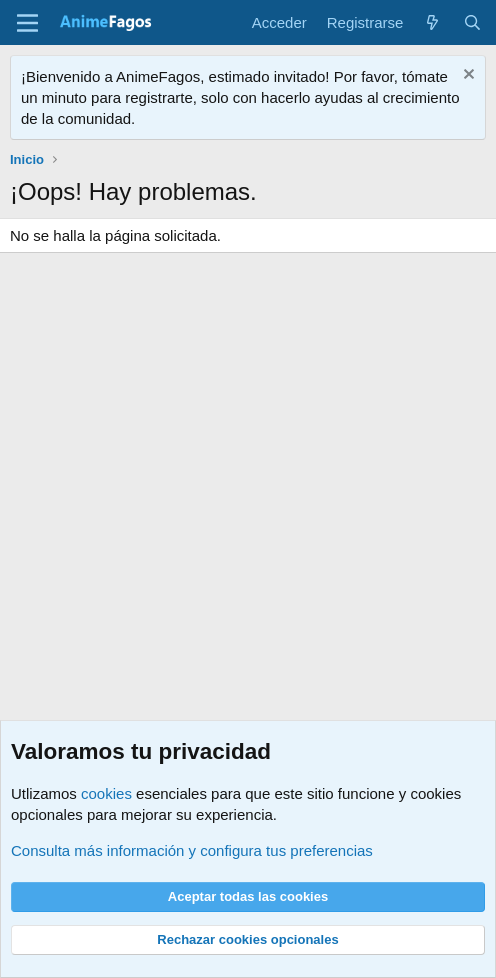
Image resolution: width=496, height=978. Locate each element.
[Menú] (27, 23)
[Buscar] (472, 22)
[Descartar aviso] (466, 76)
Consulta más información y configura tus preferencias (192, 850)
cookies (106, 793)
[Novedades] (432, 22)
